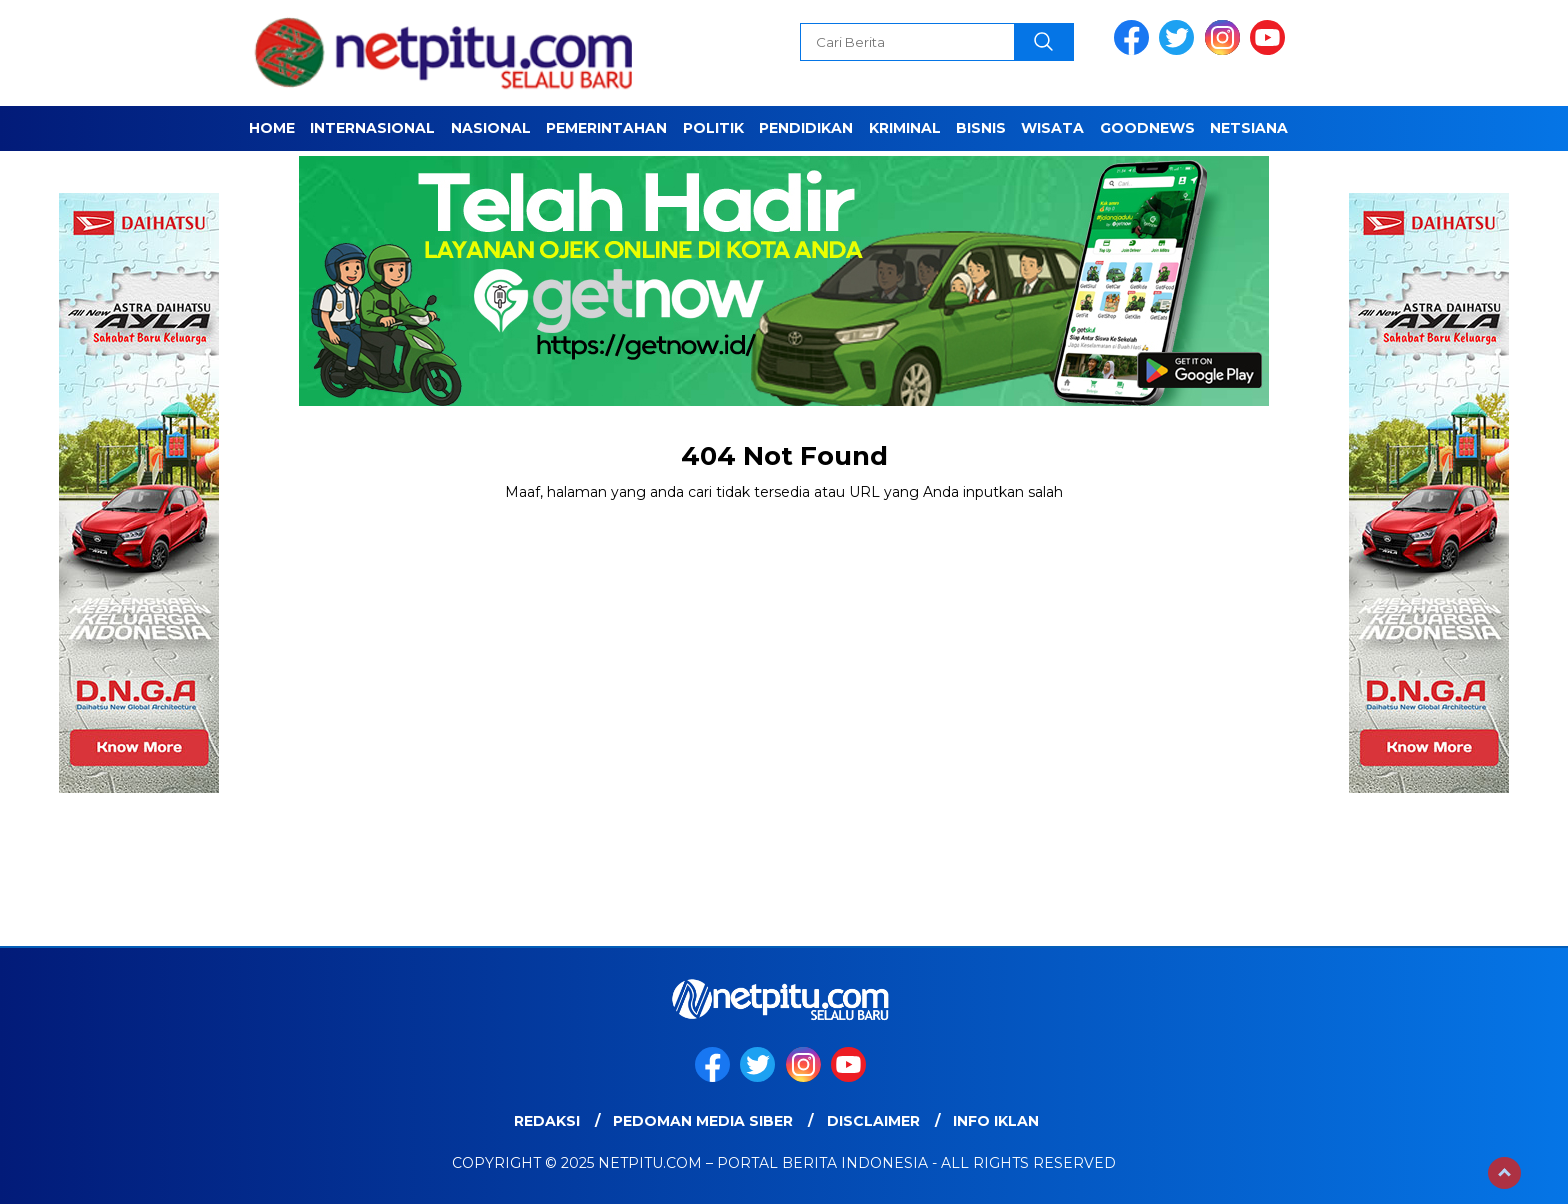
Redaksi (547, 1121)
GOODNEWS (1147, 128)
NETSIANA (1249, 128)
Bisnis (981, 128)
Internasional (372, 128)
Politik (713, 128)
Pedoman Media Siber (703, 1121)
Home (272, 128)
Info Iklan (996, 1121)
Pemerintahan (606, 128)
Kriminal (905, 128)
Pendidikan (806, 128)
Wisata (1052, 128)
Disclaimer (873, 1121)
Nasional (491, 128)
